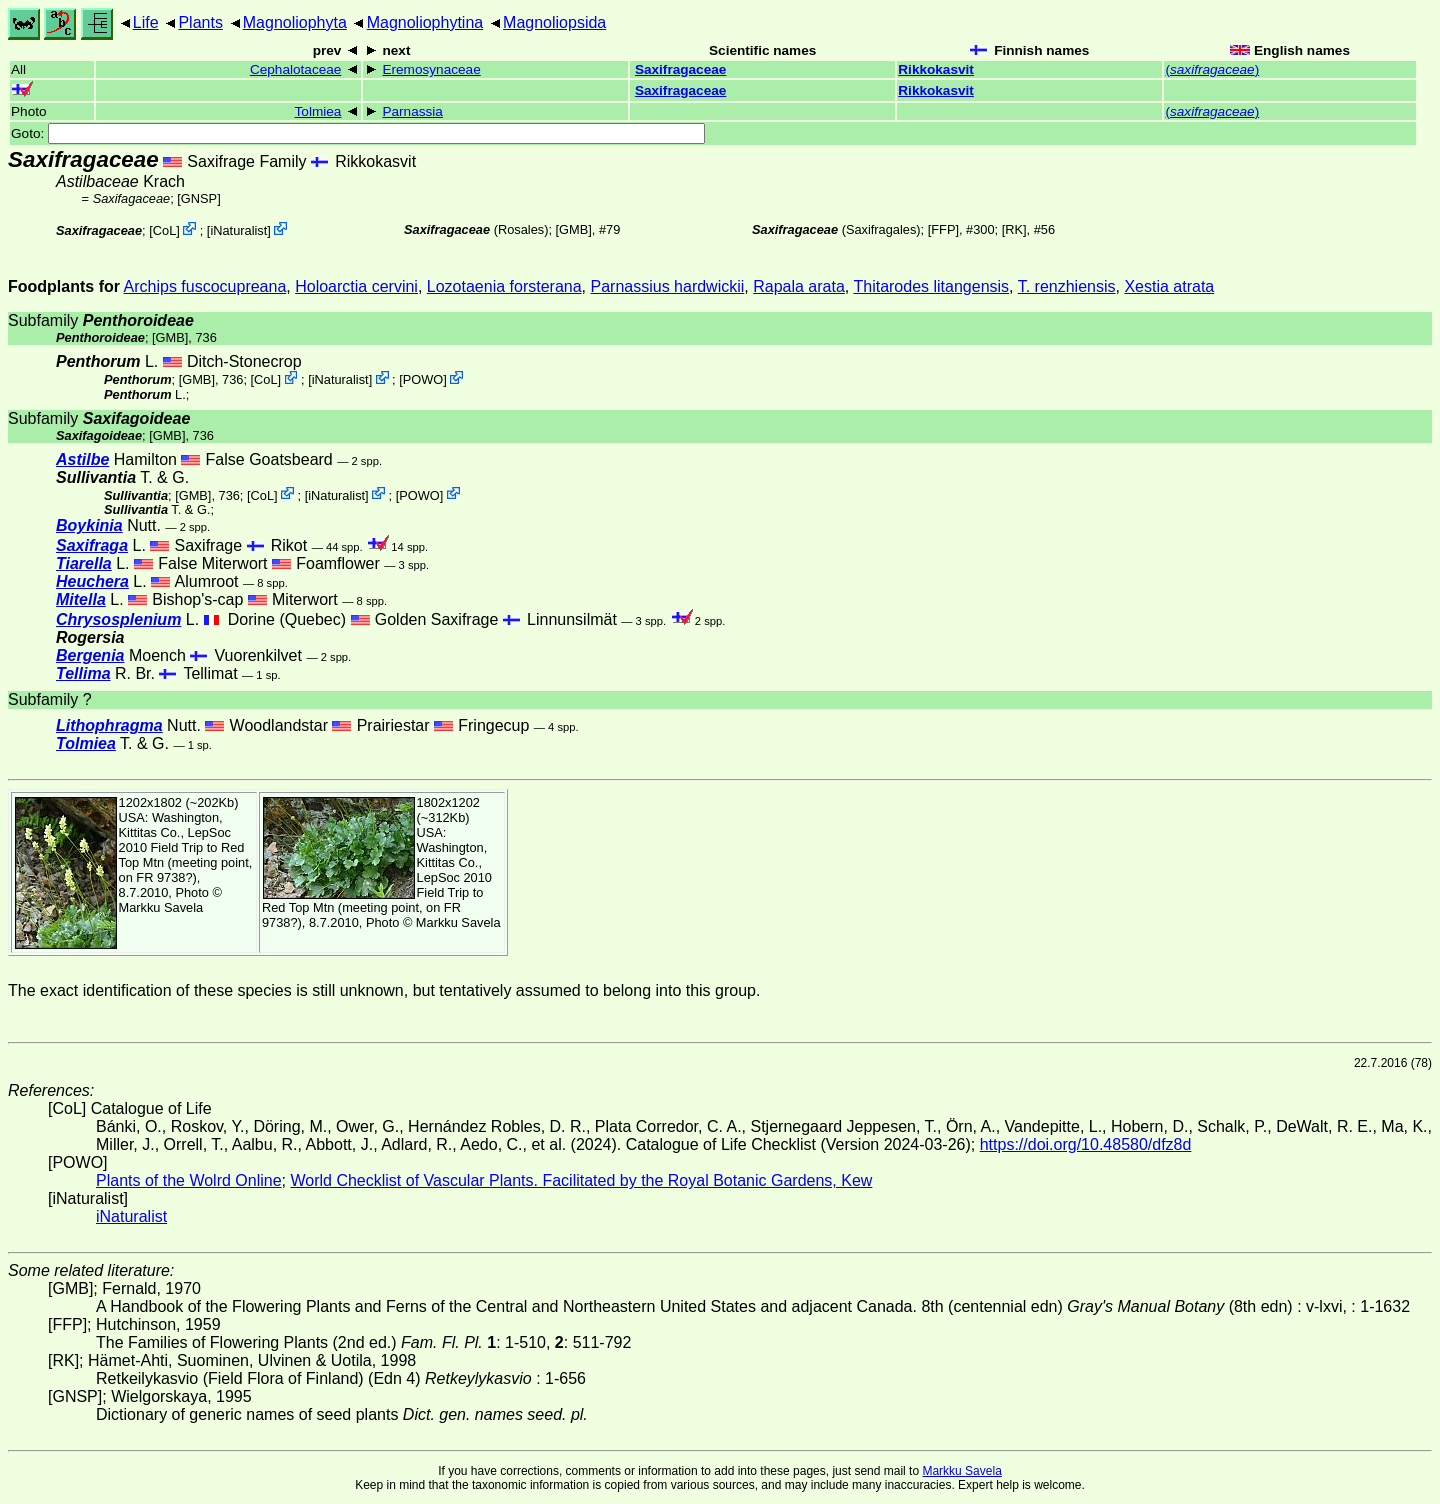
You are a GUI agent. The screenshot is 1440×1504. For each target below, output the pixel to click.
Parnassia (412, 111)
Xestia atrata (1169, 286)
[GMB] (574, 229)
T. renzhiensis (1067, 286)
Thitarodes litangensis (931, 286)
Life (146, 22)
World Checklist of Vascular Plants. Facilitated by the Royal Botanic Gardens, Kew (581, 1180)
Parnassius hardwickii (667, 286)
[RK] (1014, 229)
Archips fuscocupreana (205, 286)
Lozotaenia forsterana (504, 286)
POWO (423, 379)
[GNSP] (198, 198)
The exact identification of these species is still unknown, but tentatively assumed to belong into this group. (384, 990)
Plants (200, 22)
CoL (164, 230)
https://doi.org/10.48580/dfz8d (1086, 1144)
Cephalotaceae (295, 69)
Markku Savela (961, 1471)
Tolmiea (318, 111)
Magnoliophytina (425, 22)
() (1212, 69)
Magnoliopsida (554, 22)
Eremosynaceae (431, 69)
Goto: (358, 133)
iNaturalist (238, 230)
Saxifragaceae (680, 69)
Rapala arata (799, 286)
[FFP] (943, 229)
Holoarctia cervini (356, 286)
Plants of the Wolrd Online (189, 1180)
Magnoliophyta (295, 22)
